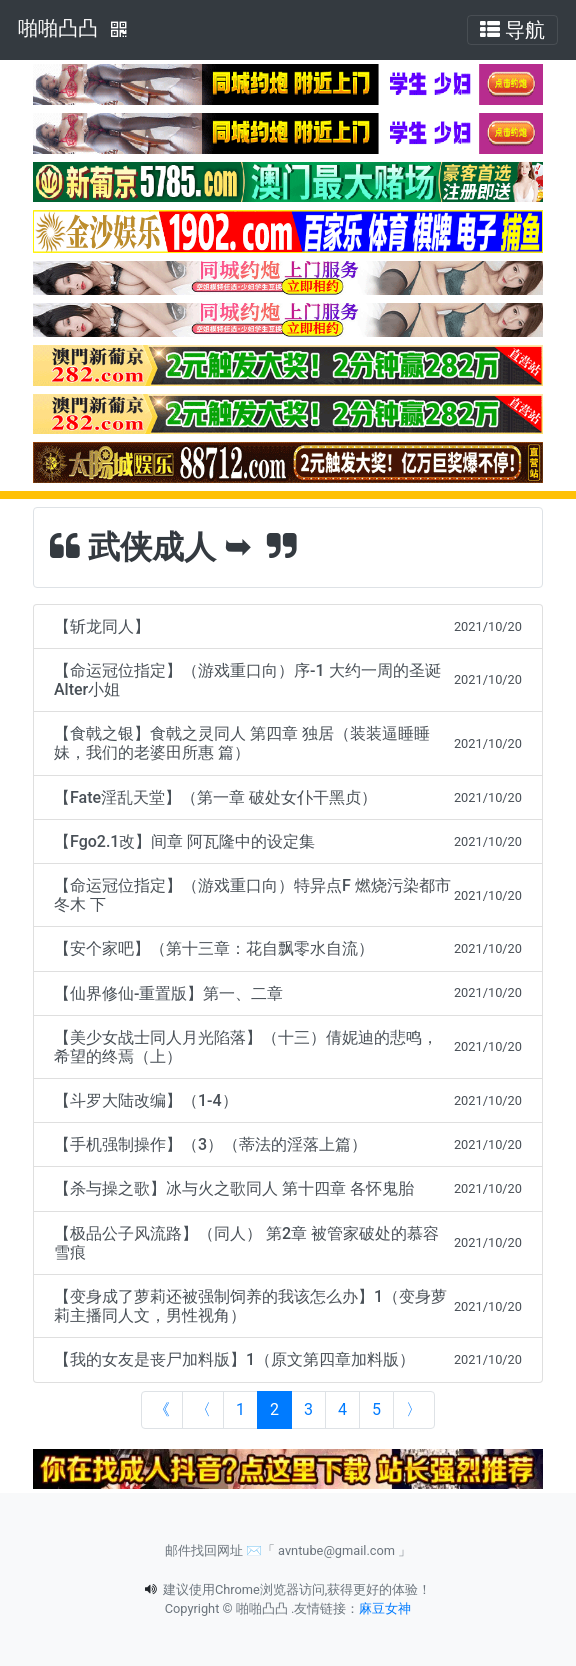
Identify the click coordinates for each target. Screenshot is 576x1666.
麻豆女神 (385, 1608)
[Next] (414, 1410)
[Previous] (203, 1410)
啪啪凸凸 (58, 28)
